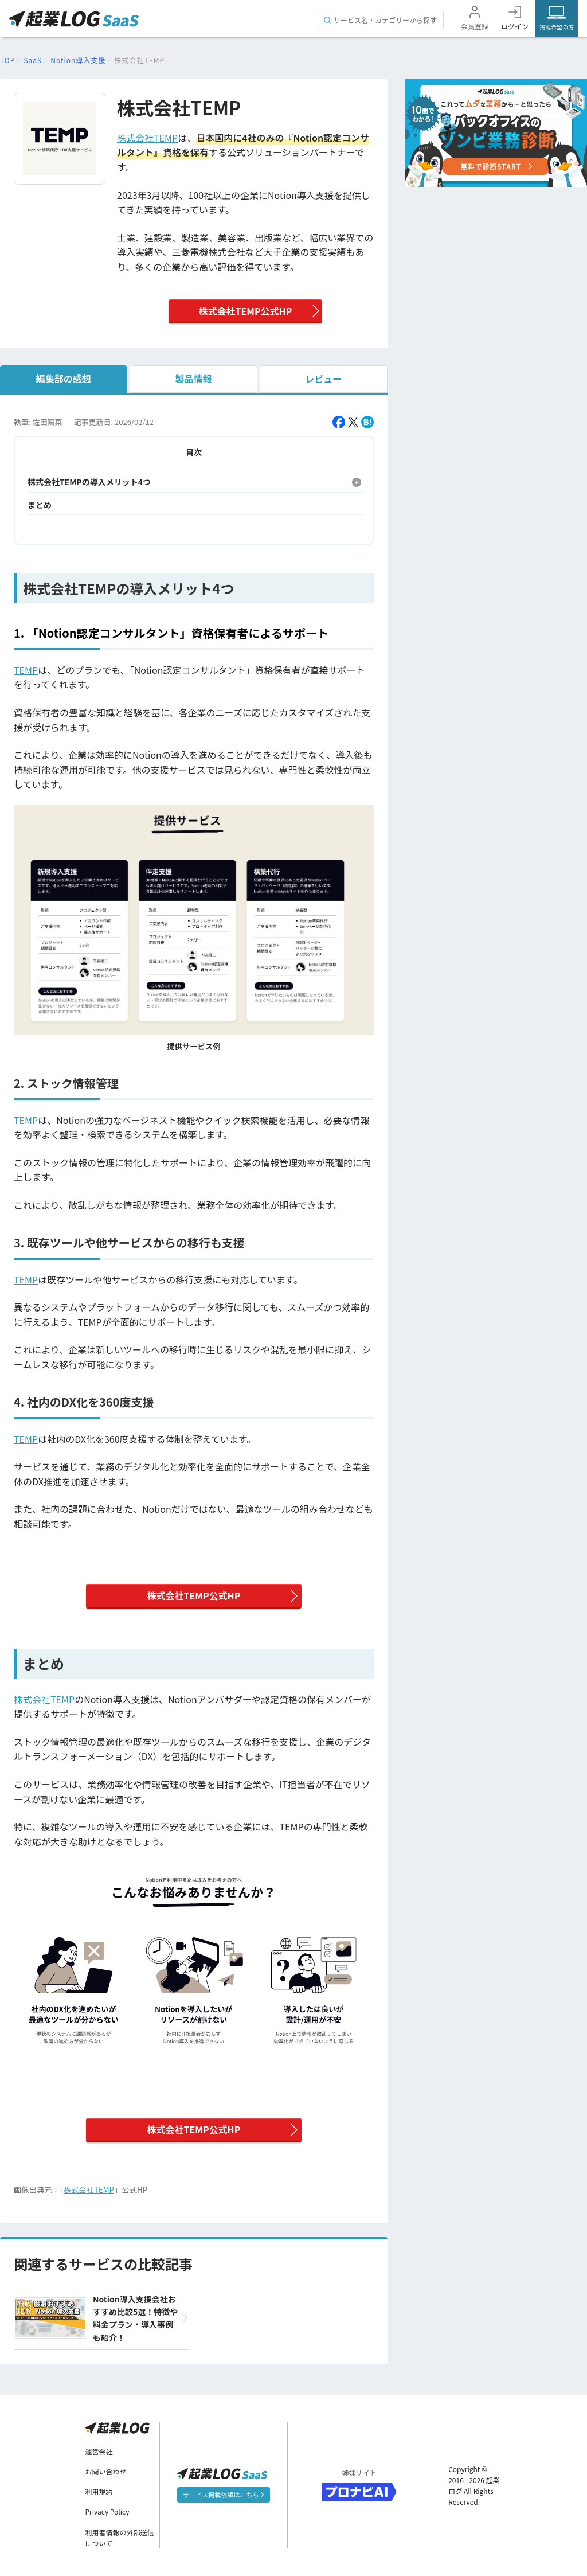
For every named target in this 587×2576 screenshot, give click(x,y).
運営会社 (99, 2451)
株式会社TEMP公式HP (245, 311)
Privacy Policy (107, 2511)
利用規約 (99, 2491)
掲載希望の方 (556, 26)
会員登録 (474, 26)
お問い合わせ (106, 2471)
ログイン (515, 26)
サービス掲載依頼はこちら (223, 2494)
